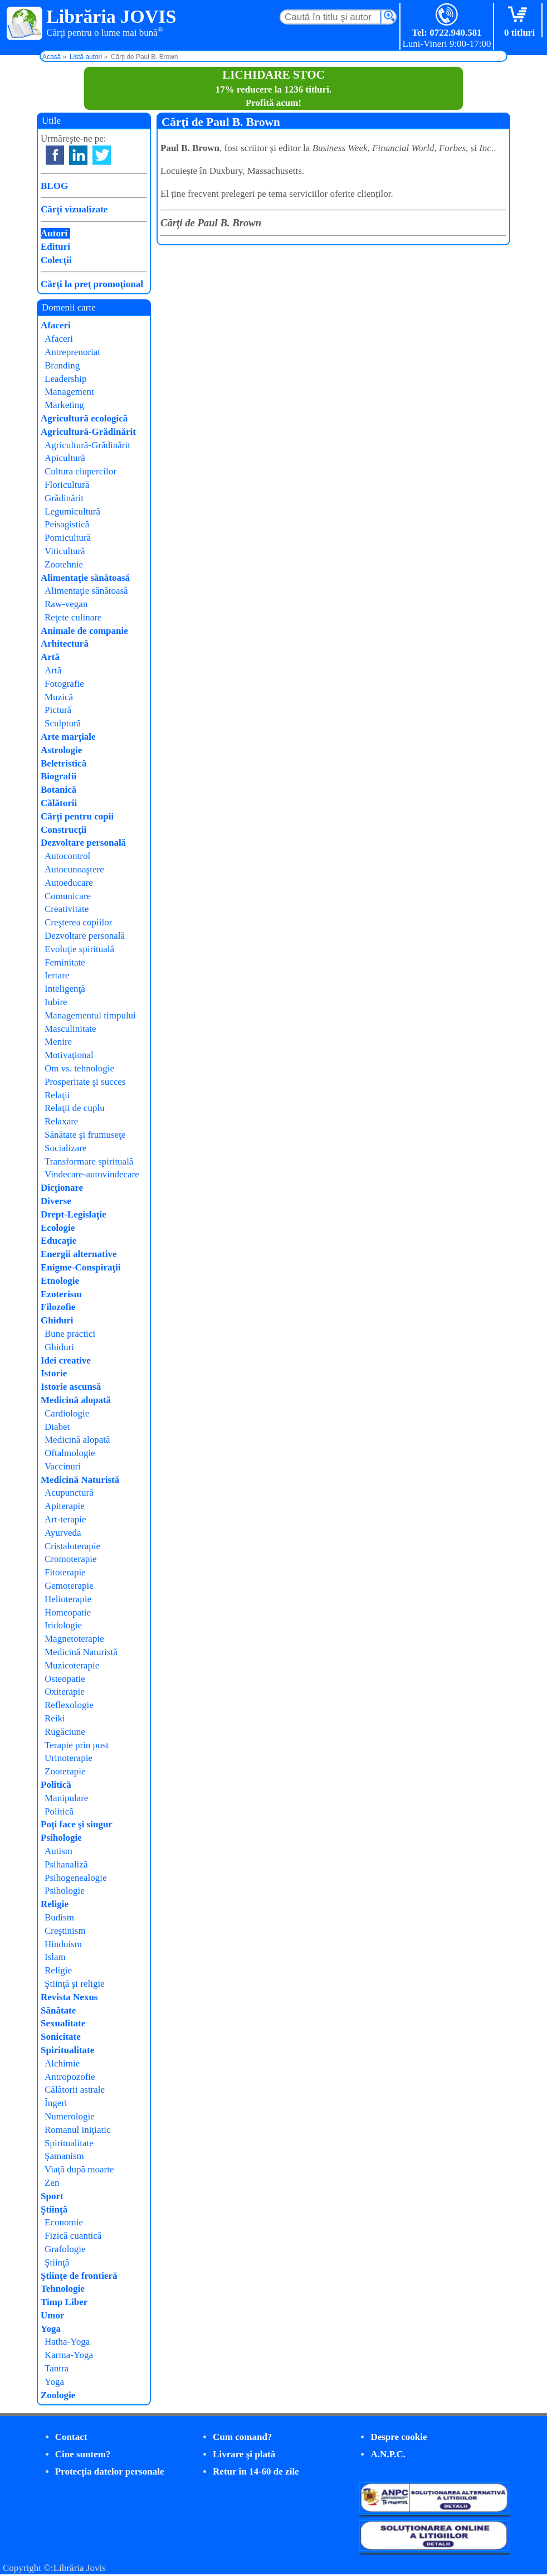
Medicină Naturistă (80, 1479)
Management (69, 391)
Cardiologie (67, 1413)
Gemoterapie (69, 1585)
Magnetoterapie (74, 1638)
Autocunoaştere (74, 869)
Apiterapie (65, 1506)
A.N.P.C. (388, 2454)
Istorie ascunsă (71, 1386)
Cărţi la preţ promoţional (92, 284)
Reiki (55, 1718)
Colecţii (56, 260)
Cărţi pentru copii (77, 816)
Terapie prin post (77, 1745)
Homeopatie (68, 1612)
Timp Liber (64, 2302)
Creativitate (67, 909)
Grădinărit (64, 498)
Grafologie (65, 2249)
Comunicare (68, 896)
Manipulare (66, 1798)
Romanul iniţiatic (78, 2129)
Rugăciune (65, 1731)
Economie (64, 2222)
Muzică (59, 697)
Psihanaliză (66, 1864)
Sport (52, 2196)
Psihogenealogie (75, 1877)
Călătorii (59, 803)
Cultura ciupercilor (80, 471)
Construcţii (63, 829)
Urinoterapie (68, 1758)
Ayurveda (63, 1532)
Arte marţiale (68, 736)
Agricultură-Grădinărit (88, 431)
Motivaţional (69, 1055)
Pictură (58, 710)
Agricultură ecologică (84, 418)
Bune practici (70, 1333)
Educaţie (58, 1240)
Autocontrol (67, 856)
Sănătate (58, 2010)
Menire (58, 1041)
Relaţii (57, 1095)
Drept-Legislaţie (73, 1214)
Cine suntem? (83, 2454)
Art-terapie (65, 1519)
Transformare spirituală (89, 1161)
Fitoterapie (65, 1572)
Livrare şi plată (244, 2454)
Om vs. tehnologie (79, 1068)
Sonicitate (61, 2036)
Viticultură (65, 551)
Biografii (58, 776)
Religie (55, 1904)
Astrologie (61, 750)
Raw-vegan (66, 604)
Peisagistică (67, 524)
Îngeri (56, 2103)
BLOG (54, 186)
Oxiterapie (65, 1691)
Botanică (58, 789)
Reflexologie (69, 1705)
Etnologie (60, 1280)
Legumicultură (72, 511)
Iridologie (63, 1625)
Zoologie (58, 2395)
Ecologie (58, 1227)
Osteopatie (65, 1678)
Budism (59, 1917)
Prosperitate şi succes (85, 1081)
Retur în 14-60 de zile (256, 2471)
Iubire (56, 1002)
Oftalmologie (70, 1453)
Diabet (57, 1427)
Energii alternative (78, 1254)
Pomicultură (68, 537)
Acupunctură (69, 1492)
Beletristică (63, 763)
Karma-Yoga (69, 2355)
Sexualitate (63, 2023)
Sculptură (63, 723)
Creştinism (65, 1930)
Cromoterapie (70, 1559)
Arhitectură (65, 643)
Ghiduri (57, 1320)
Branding (62, 365)
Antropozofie (70, 2077)
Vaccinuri (63, 1466)
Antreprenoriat (72, 352)
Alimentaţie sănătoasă (85, 578)
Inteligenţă (65, 988)
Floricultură (67, 484)
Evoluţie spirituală (79, 949)
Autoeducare (69, 882)
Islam (55, 1957)
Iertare (57, 975)
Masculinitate (70, 1028)
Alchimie (62, 2063)
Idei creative (66, 1360)
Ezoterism (61, 1294)
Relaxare (61, 1121)
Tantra (57, 2368)
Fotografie (64, 683)
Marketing (64, 405)
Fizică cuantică (73, 2235)
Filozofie (58, 1307)
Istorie (54, 1373)
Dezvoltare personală (83, 842)
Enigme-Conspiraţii (81, 1267)
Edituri (55, 246)
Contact (71, 2437)
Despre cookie (398, 2437)
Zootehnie (64, 564)
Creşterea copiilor (78, 922)
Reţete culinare (73, 617)
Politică (56, 1784)
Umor (52, 2315)
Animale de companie (84, 630)
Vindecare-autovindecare (92, 1174)
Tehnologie (63, 2288)
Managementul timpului (90, 1015)
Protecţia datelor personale (109, 2471)
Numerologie (70, 2116)
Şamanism (64, 2156)
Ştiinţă (54, 2209)
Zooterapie (65, 1771)
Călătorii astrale (75, 2089)
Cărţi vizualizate (74, 209)
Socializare (66, 1148)
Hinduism (63, 1944)
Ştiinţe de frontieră (79, 2276)
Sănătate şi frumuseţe (85, 1134)
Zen (52, 2182)
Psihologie (61, 1837)
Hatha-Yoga (67, 2341)
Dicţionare (62, 1187)
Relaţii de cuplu (75, 1108)
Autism (58, 1851)
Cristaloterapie (72, 1546)
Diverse (56, 1201)
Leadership (66, 378)
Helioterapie (68, 1599)
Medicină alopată (76, 1400)
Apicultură (65, 458)
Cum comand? (242, 2437)
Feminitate (65, 962)
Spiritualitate (67, 2050)
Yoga (51, 2328)
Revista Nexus (69, 1997)
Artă (50, 657)
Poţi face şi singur (77, 1824)
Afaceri (56, 325)
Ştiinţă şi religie (75, 1983)
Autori (54, 233)
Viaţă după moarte (79, 2169)
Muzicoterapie (72, 1665)
